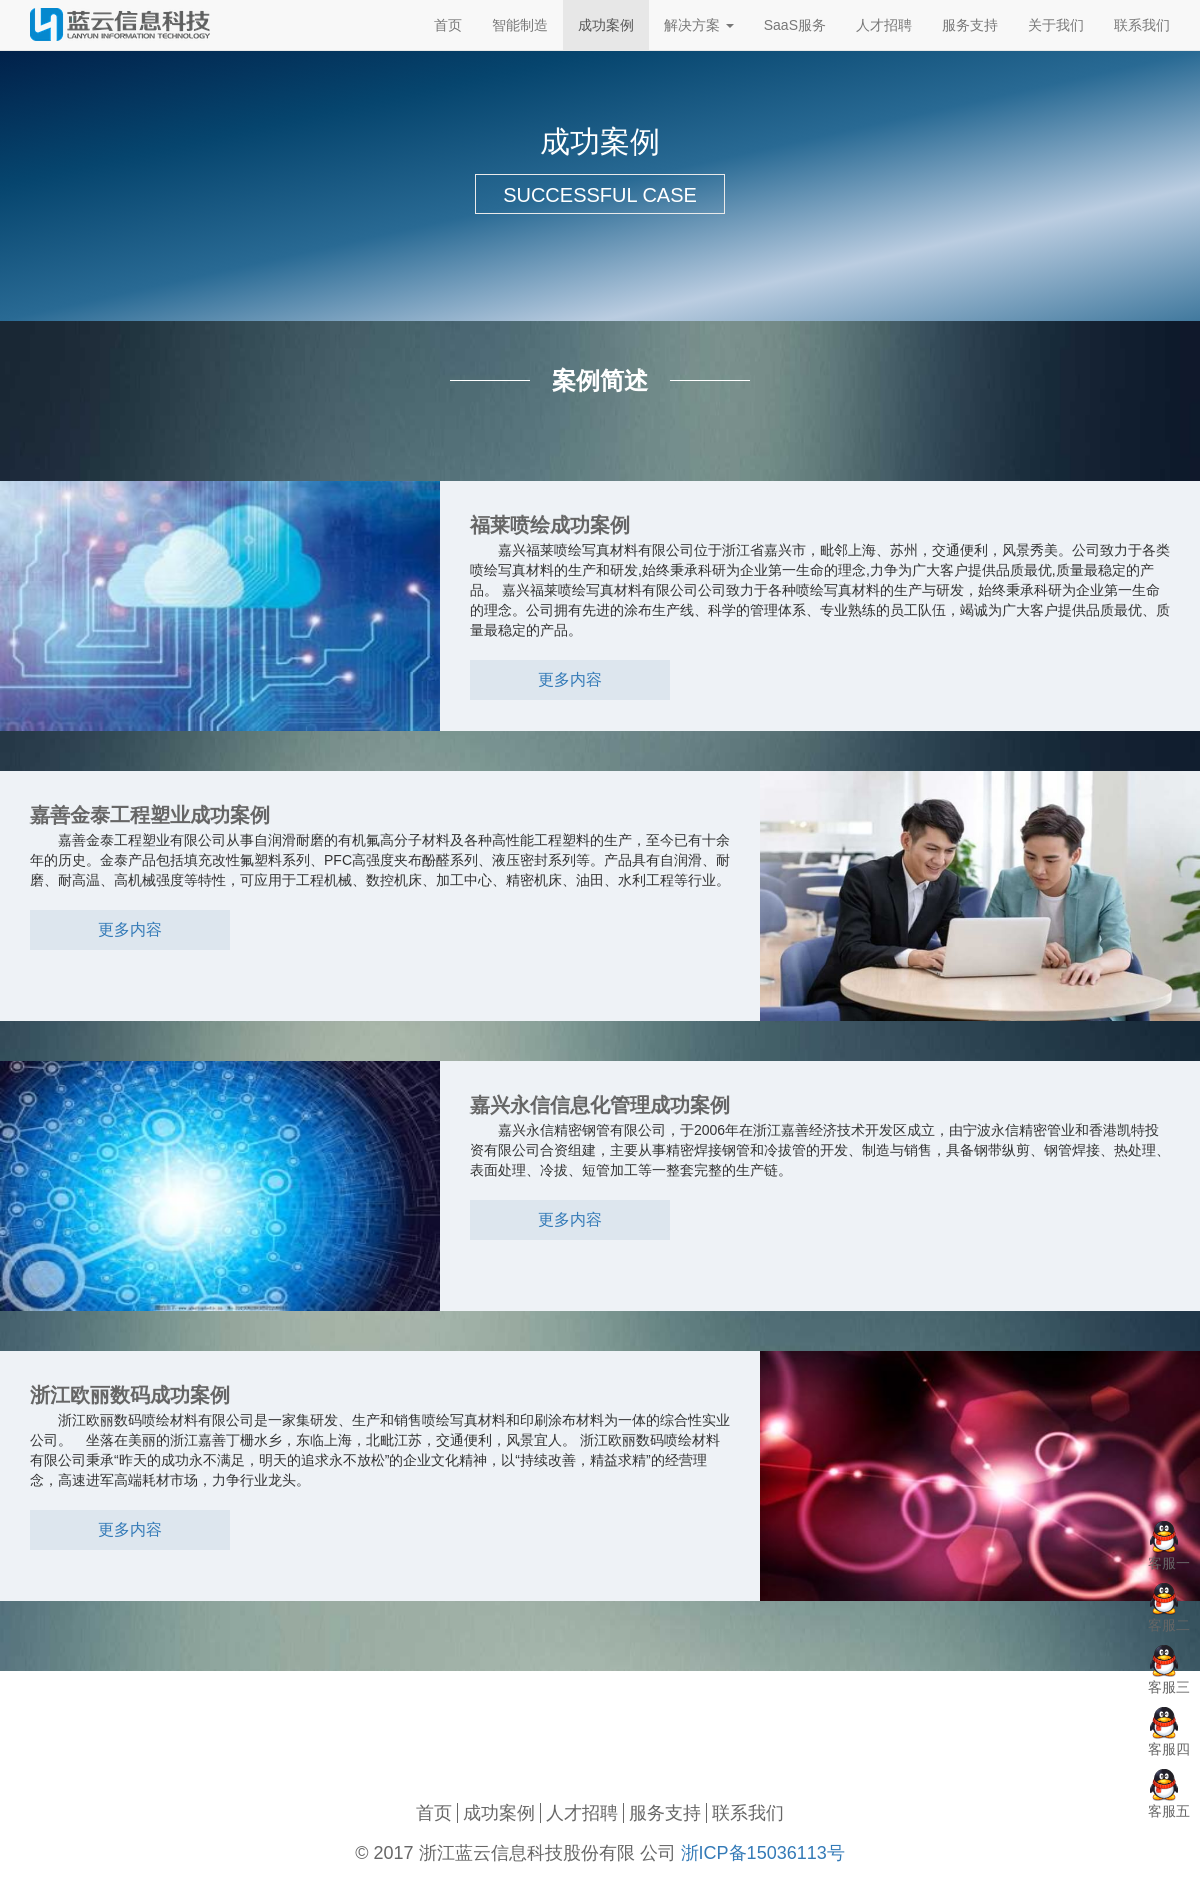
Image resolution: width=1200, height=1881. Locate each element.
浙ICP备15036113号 (763, 1853)
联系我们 (748, 1813)
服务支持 (665, 1813)
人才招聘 (582, 1813)
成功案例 (499, 1813)
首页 (434, 1813)
